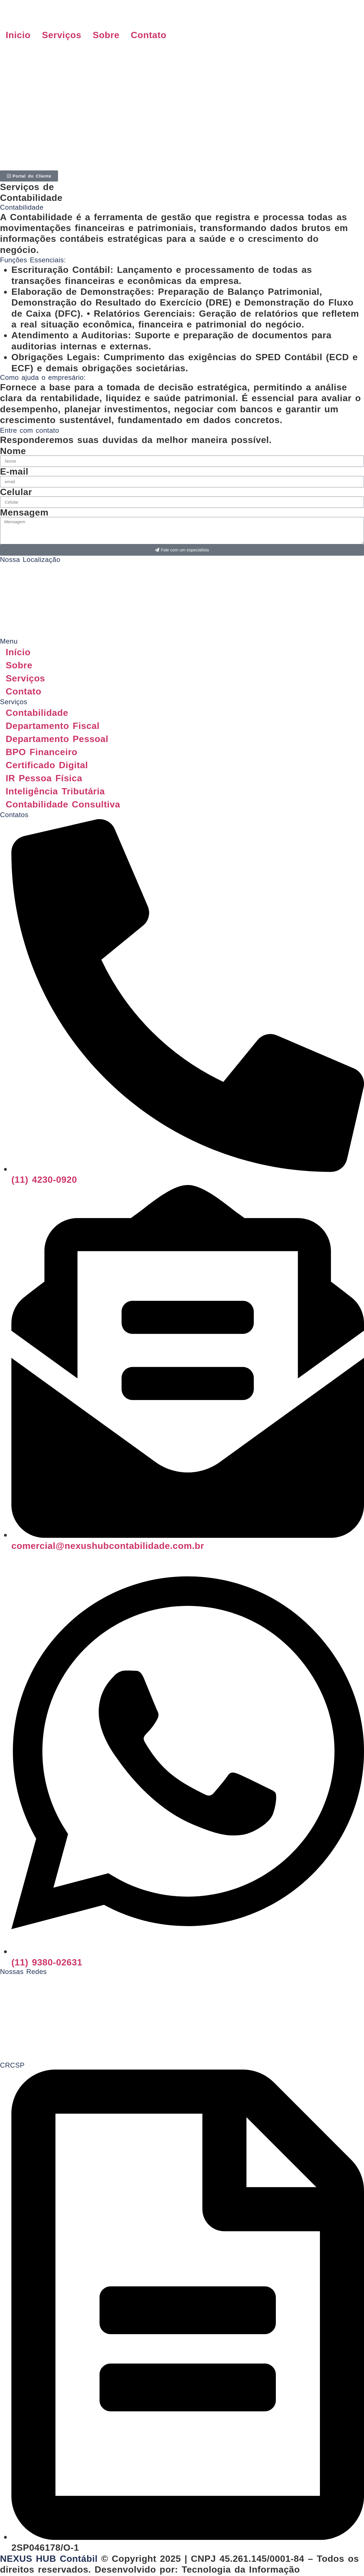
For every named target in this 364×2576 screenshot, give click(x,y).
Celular (16, 491)
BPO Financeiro (41, 752)
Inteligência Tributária (55, 791)
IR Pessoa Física (44, 778)
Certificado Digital (47, 765)
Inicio (18, 35)
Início (18, 652)
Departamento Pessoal (57, 739)
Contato (148, 35)
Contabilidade (37, 713)
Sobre (106, 35)
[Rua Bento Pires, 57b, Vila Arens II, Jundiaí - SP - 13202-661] (182, 585)
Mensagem (24, 512)
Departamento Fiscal (54, 726)
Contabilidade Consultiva (63, 804)
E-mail (14, 471)
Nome (13, 451)
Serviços (61, 35)
